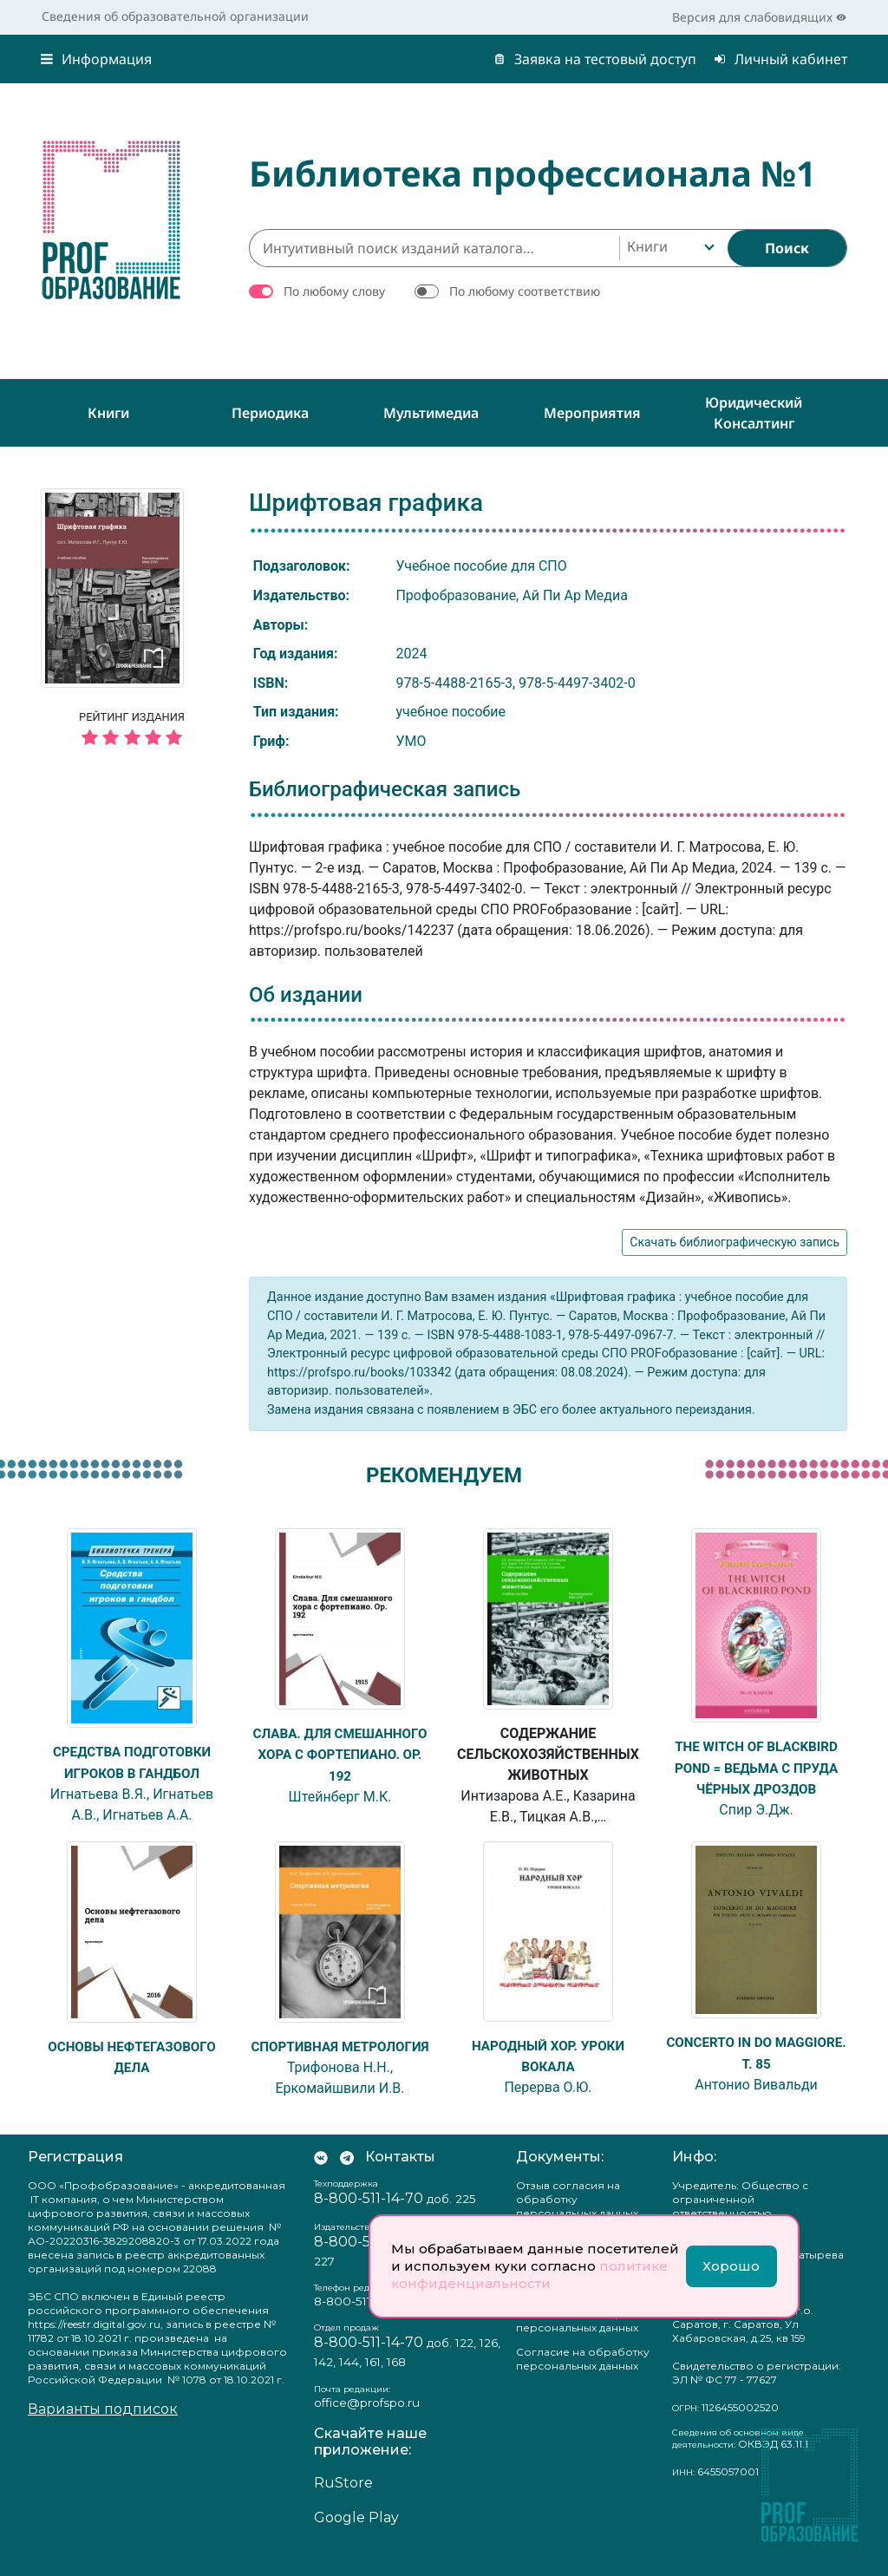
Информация (96, 59)
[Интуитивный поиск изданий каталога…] (434, 248)
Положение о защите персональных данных (577, 2340)
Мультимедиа (431, 412)
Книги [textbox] (647, 246)
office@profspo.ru (367, 2422)
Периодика (270, 412)
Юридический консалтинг (753, 413)
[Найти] (787, 248)
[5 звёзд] (132, 738)
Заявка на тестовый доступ (594, 59)
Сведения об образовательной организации (175, 16)
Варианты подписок (103, 2429)
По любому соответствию (524, 291)
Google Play (356, 2537)
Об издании (305, 995)
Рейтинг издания (132, 731)
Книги (108, 412)
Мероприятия (592, 412)
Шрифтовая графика (366, 502)
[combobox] (669, 248)
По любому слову (334, 291)
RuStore (343, 2502)
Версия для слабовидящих (759, 17)
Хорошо (731, 2266)
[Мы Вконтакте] (321, 2177)
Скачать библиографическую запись (734, 1242)
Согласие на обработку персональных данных (583, 2378)
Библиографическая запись (384, 789)
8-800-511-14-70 (368, 2218)
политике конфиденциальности (529, 2275)
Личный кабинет (780, 59)
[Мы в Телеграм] (347, 2177)
